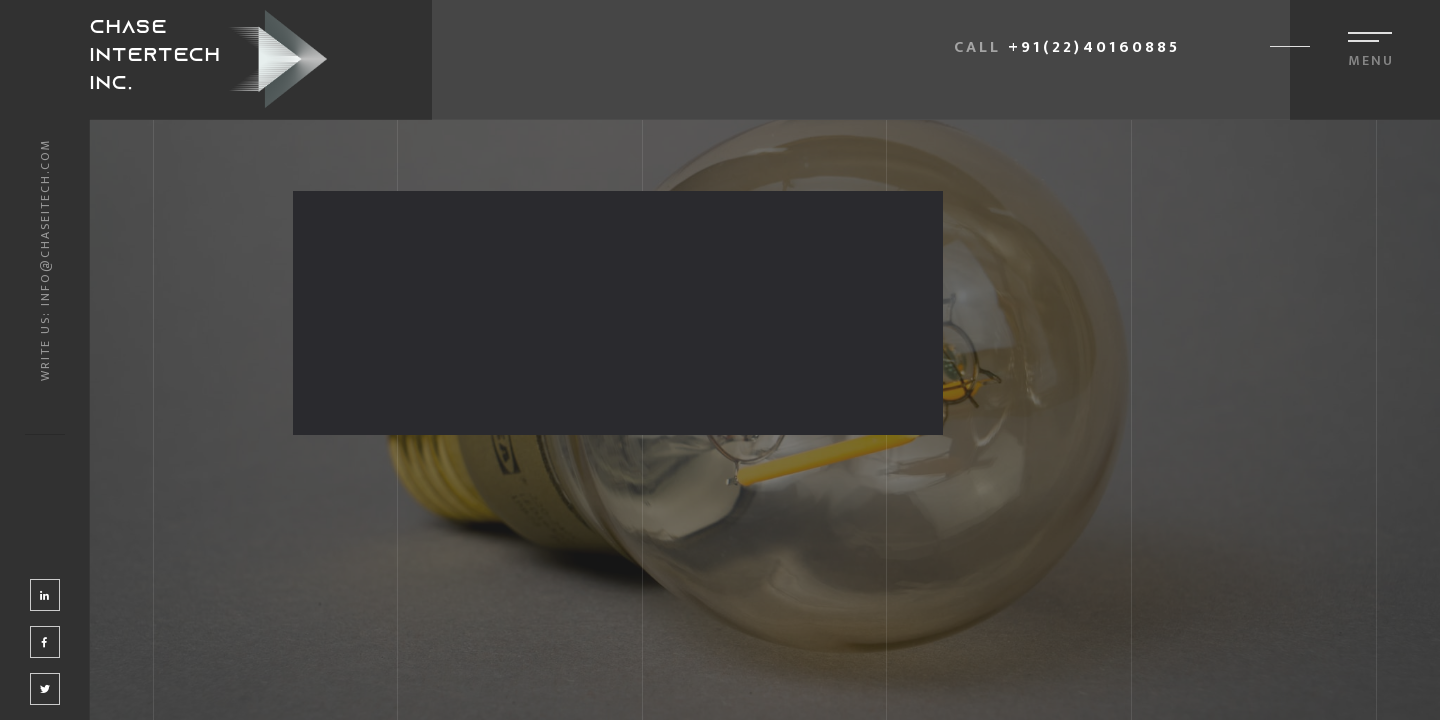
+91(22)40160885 (1094, 47)
